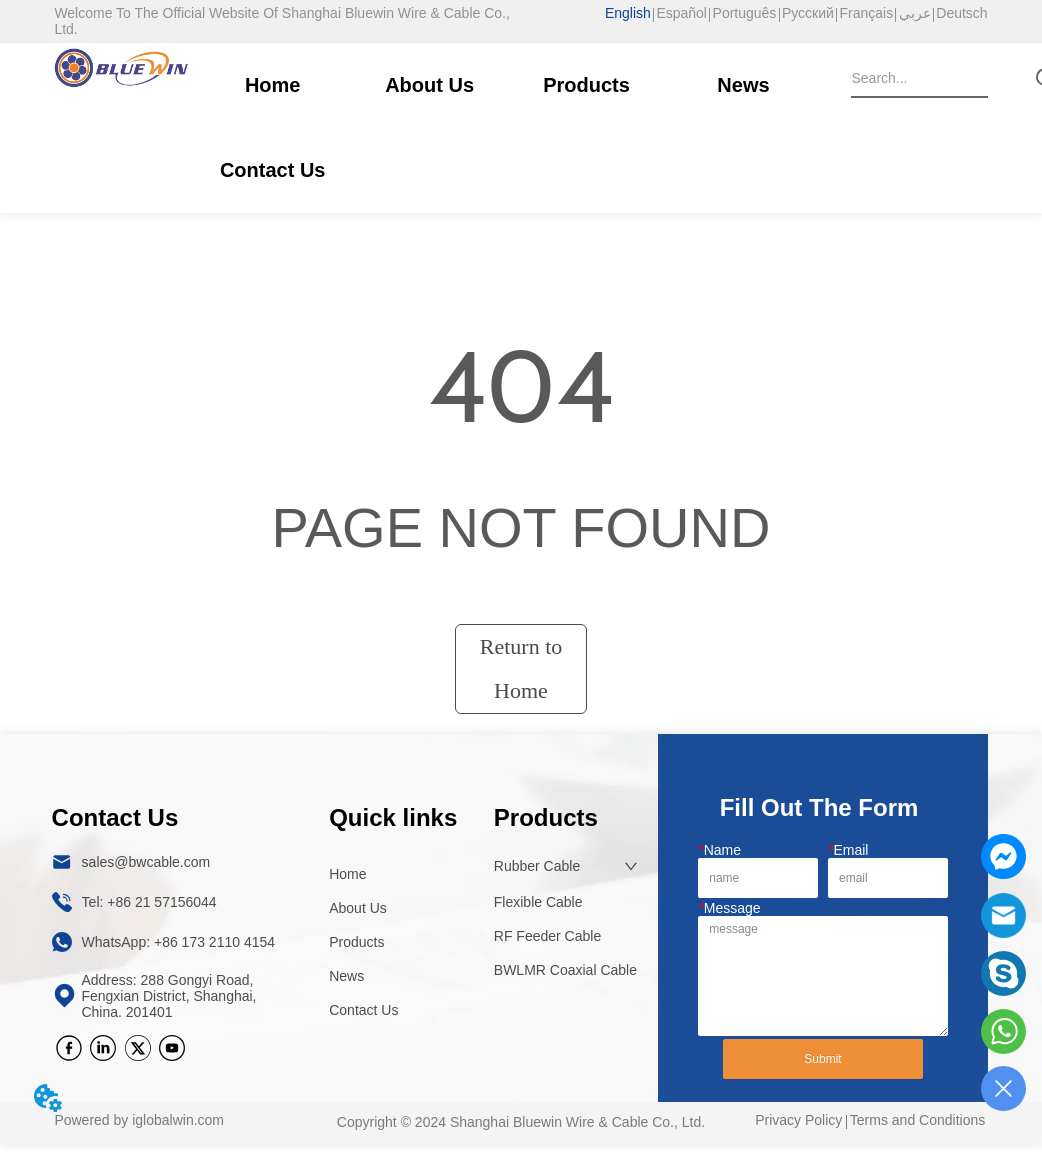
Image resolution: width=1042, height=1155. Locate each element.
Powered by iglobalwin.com (139, 1120)
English (628, 13)
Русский (808, 13)
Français (866, 13)
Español (681, 13)
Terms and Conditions (917, 1120)
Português (745, 13)
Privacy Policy (798, 1120)
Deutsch (961, 13)
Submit (822, 1059)
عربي (915, 13)
